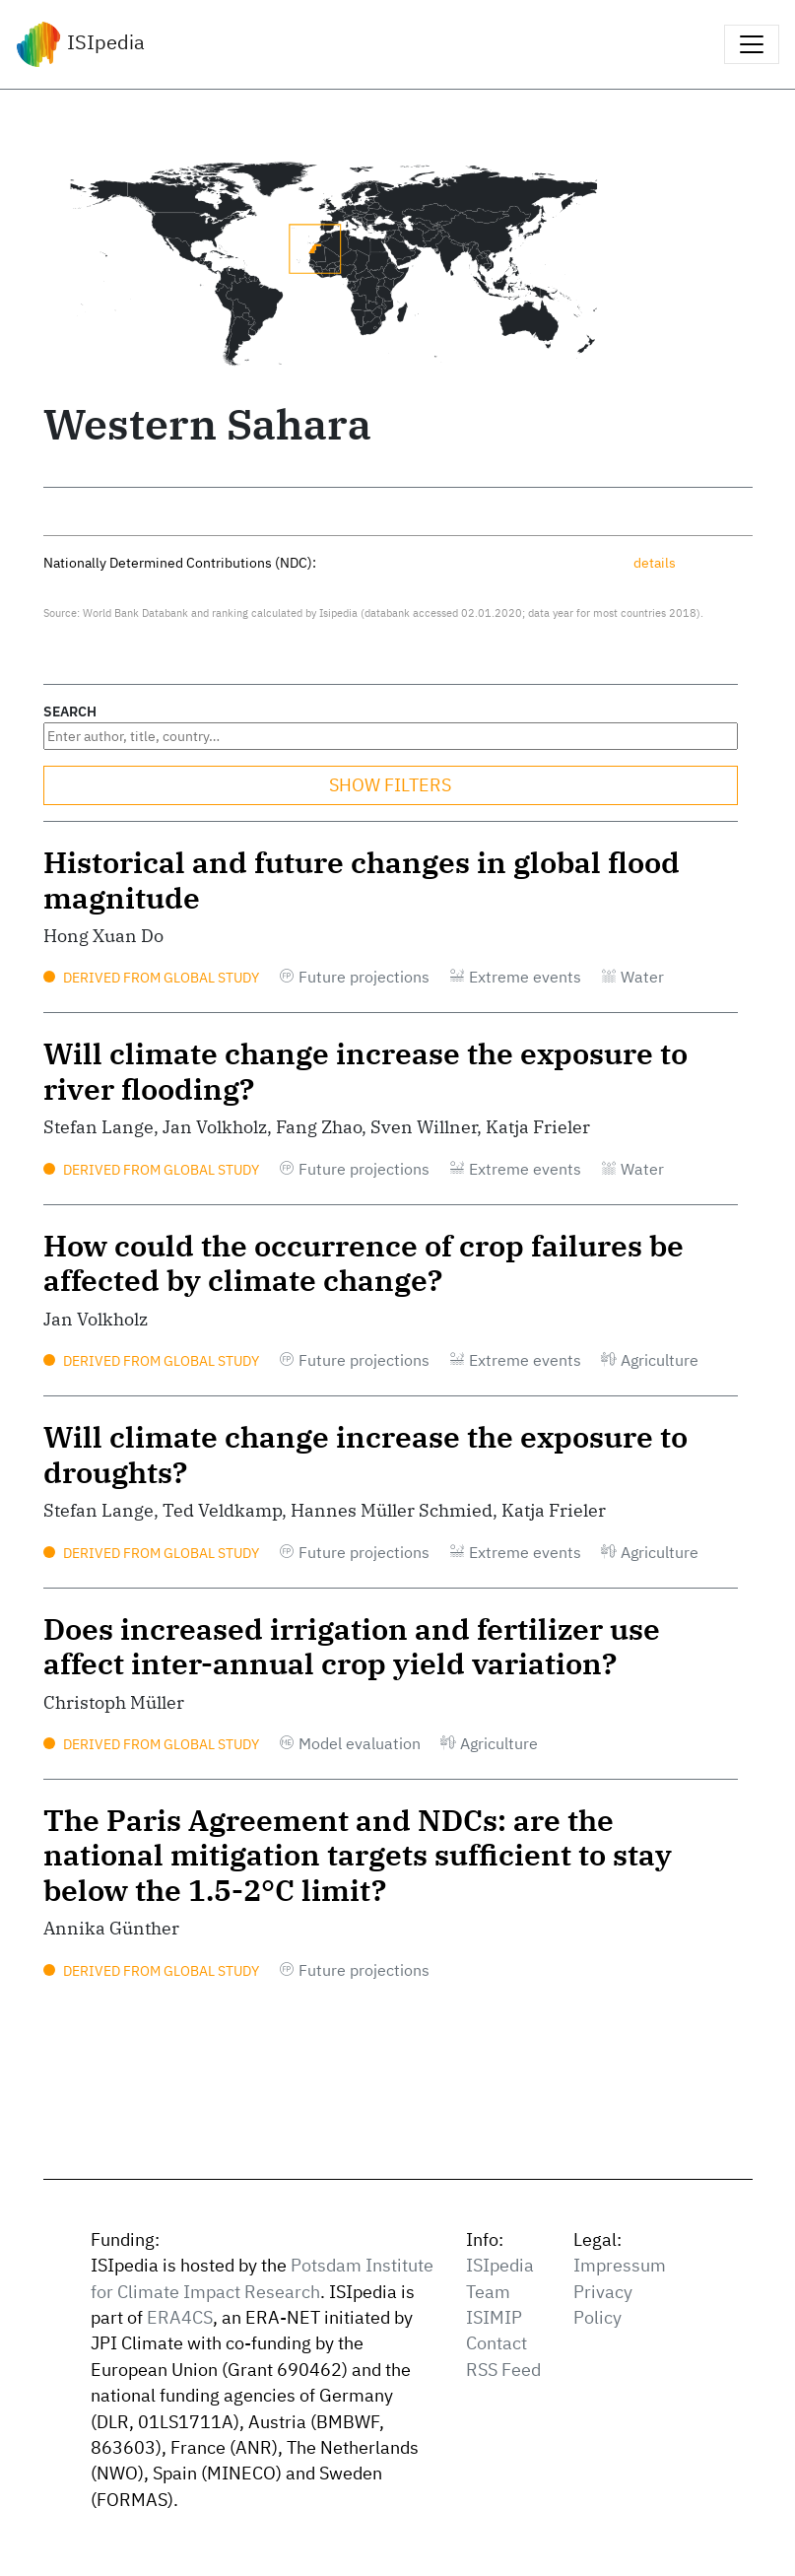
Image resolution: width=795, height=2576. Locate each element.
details (654, 562)
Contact (496, 2343)
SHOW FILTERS (390, 785)
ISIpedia (80, 44)
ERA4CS (180, 2317)
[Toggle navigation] (751, 44)
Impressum (619, 2265)
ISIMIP (494, 2317)
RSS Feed (503, 2369)
